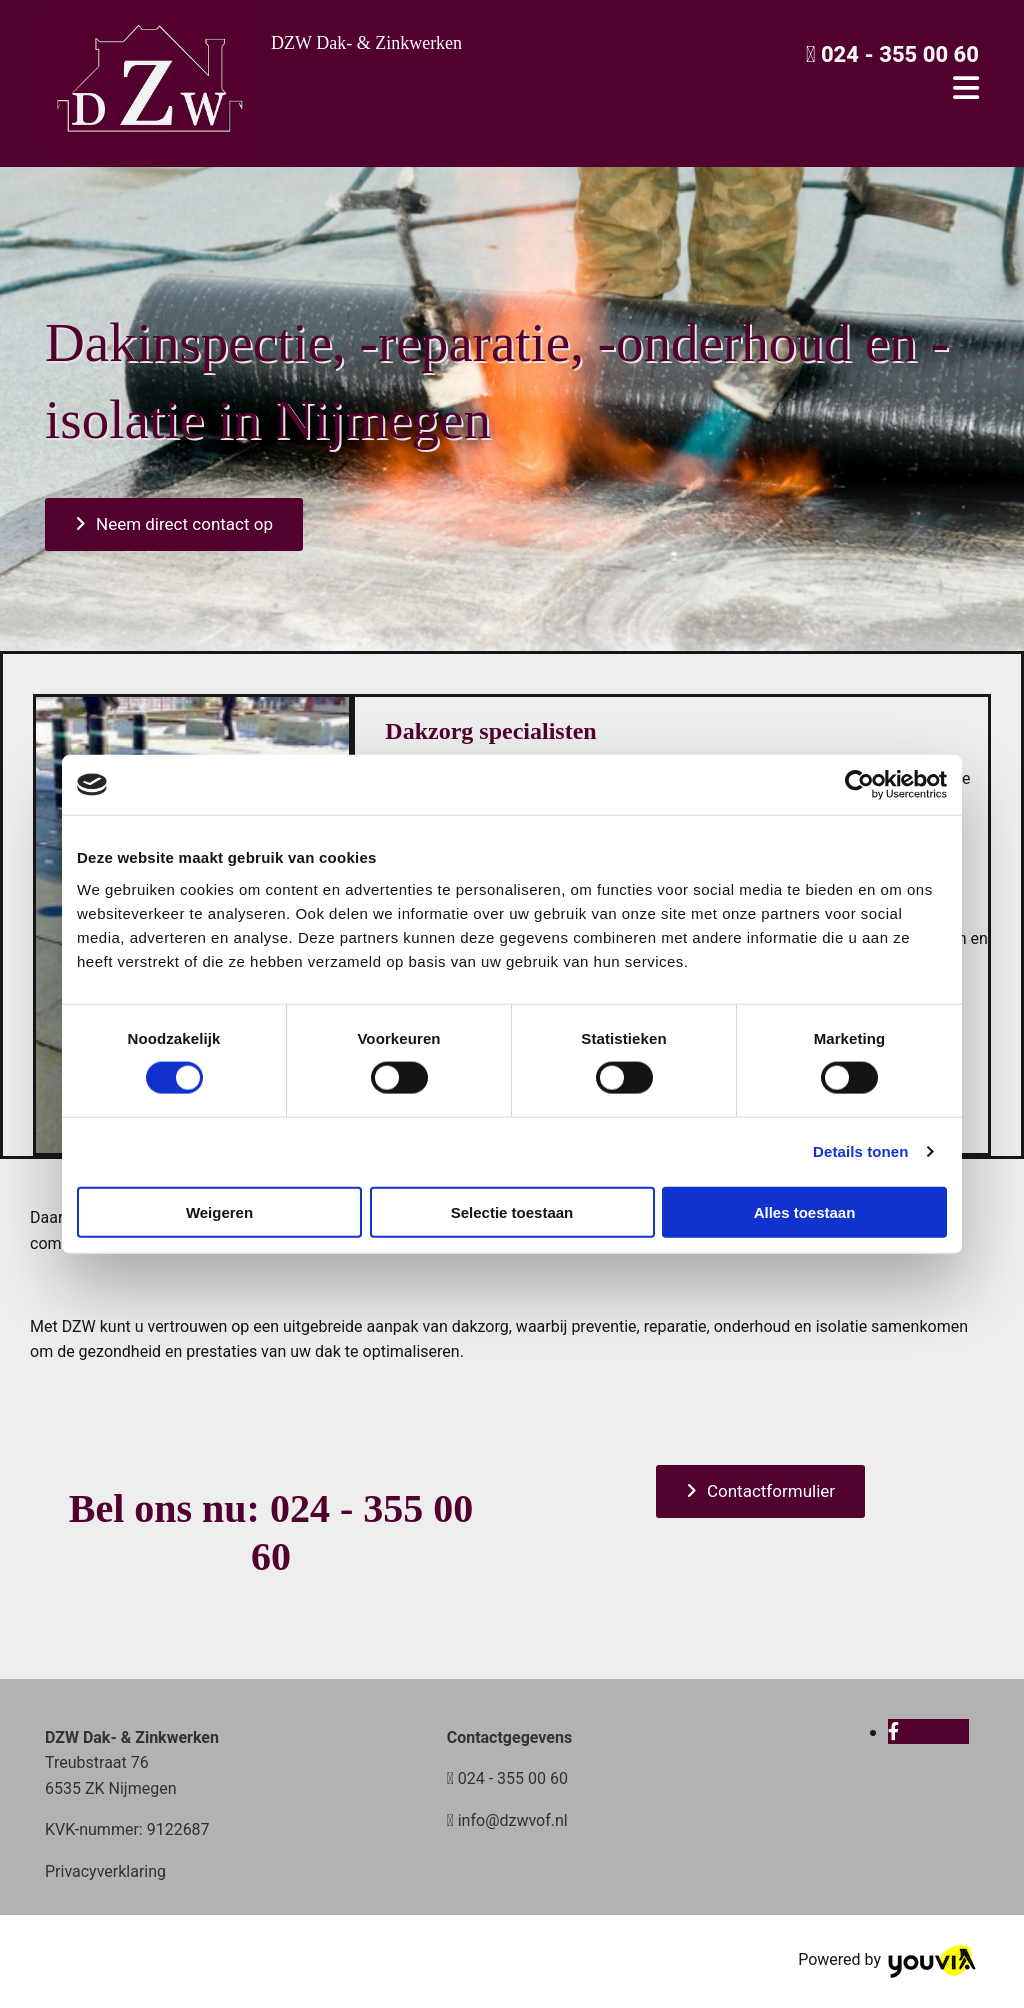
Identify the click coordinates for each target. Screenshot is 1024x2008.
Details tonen (860, 1151)
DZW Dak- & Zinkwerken (366, 43)
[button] (174, 524)
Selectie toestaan (512, 1211)
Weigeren (219, 1211)
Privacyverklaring (105, 1871)
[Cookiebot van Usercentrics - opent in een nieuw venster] (859, 785)
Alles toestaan (805, 1211)
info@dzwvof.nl (513, 1820)
